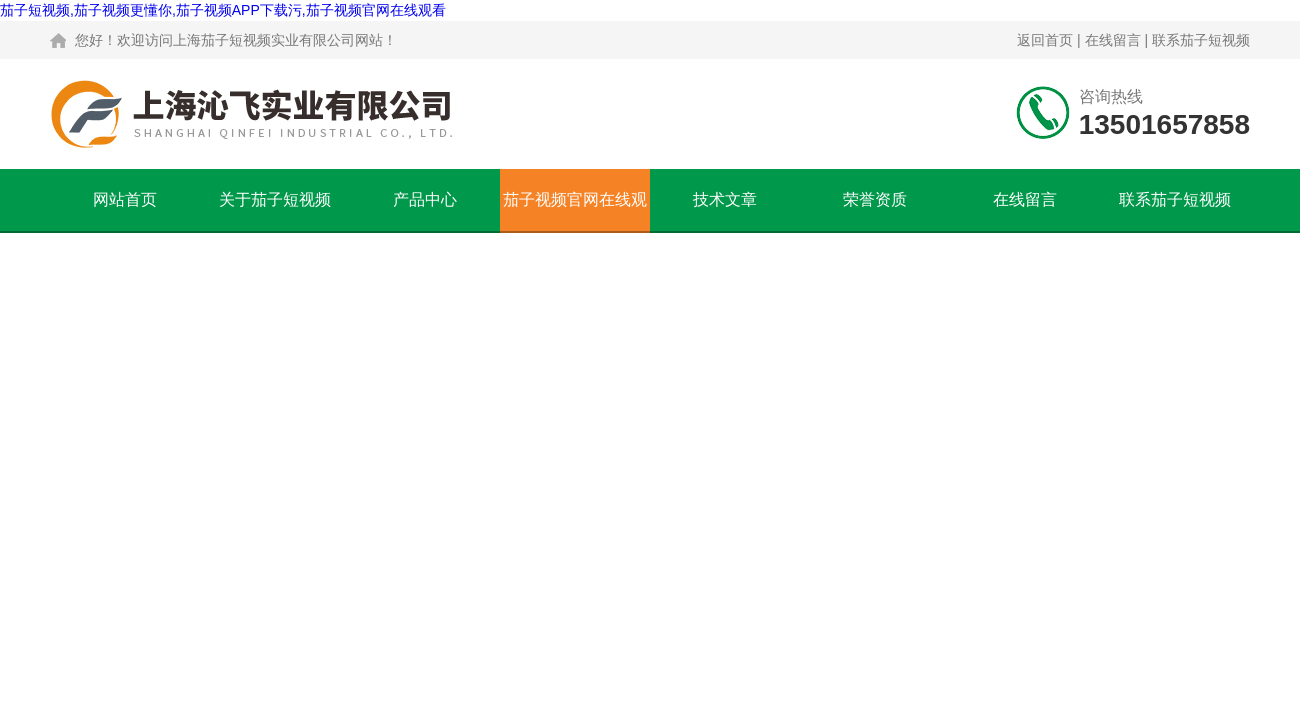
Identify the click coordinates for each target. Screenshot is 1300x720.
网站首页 (125, 199)
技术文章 (725, 199)
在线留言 (1113, 40)
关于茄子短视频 (275, 199)
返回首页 (1045, 40)
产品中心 (425, 199)
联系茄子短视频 (1201, 40)
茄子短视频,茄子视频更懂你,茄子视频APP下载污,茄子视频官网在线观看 (223, 10)
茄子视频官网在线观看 (575, 211)
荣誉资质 (875, 199)
